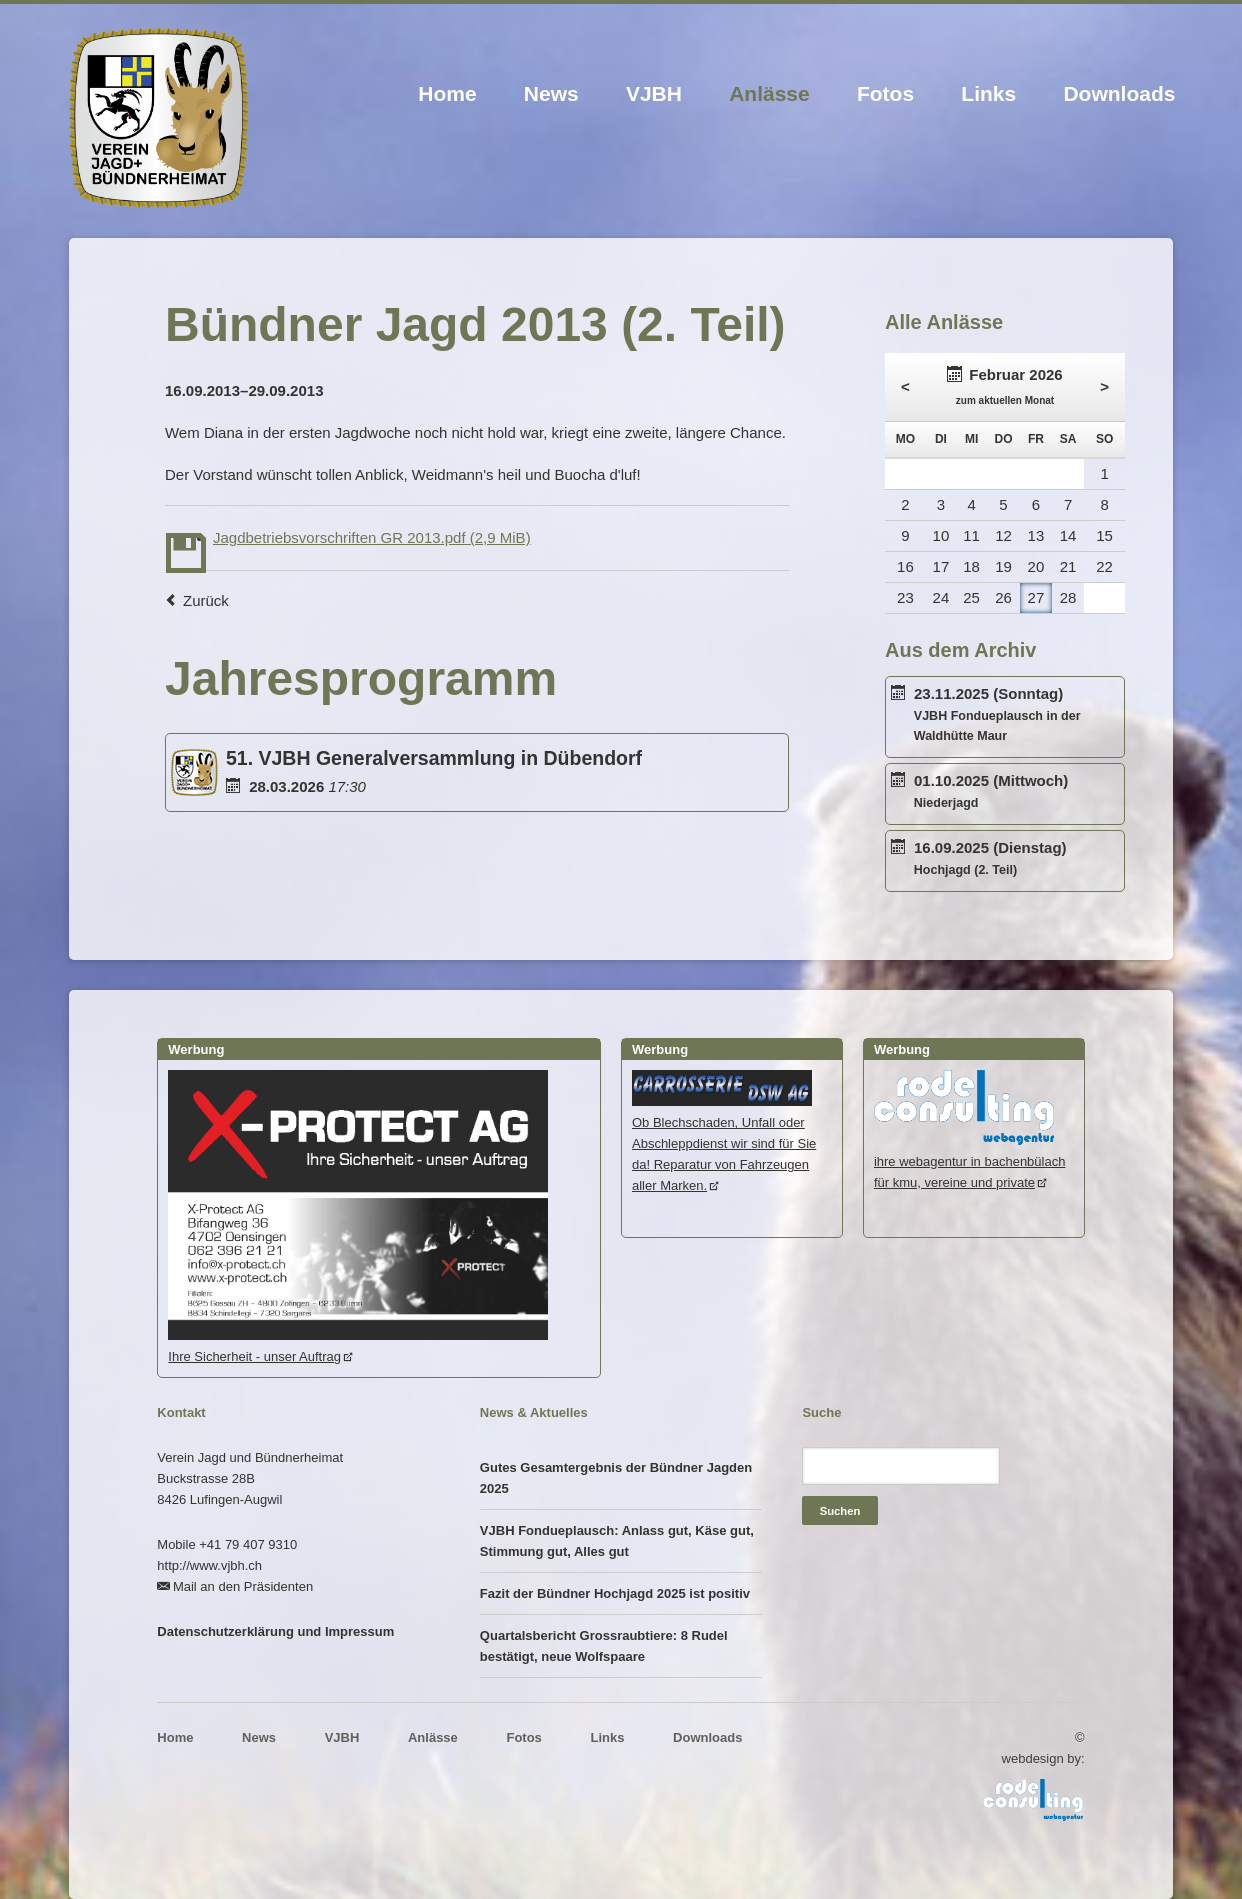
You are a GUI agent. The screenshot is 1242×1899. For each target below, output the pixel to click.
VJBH (654, 93)
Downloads (1119, 93)
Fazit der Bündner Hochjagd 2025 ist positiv (615, 1593)
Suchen (840, 1511)
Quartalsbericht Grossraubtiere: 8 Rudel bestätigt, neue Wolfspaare (604, 1646)
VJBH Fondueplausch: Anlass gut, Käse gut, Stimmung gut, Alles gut (617, 1541)
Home (447, 93)
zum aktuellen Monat (1005, 400)
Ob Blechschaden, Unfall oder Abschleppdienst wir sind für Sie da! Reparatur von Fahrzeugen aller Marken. (724, 1143)
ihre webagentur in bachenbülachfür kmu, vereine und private (970, 1161)
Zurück (206, 600)
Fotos (885, 93)
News (551, 93)
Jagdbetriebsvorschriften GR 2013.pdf (372, 537)
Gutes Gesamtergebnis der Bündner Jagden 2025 (616, 1478)
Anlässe (769, 93)
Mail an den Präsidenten (243, 1586)
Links (988, 93)
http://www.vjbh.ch (209, 1565)
